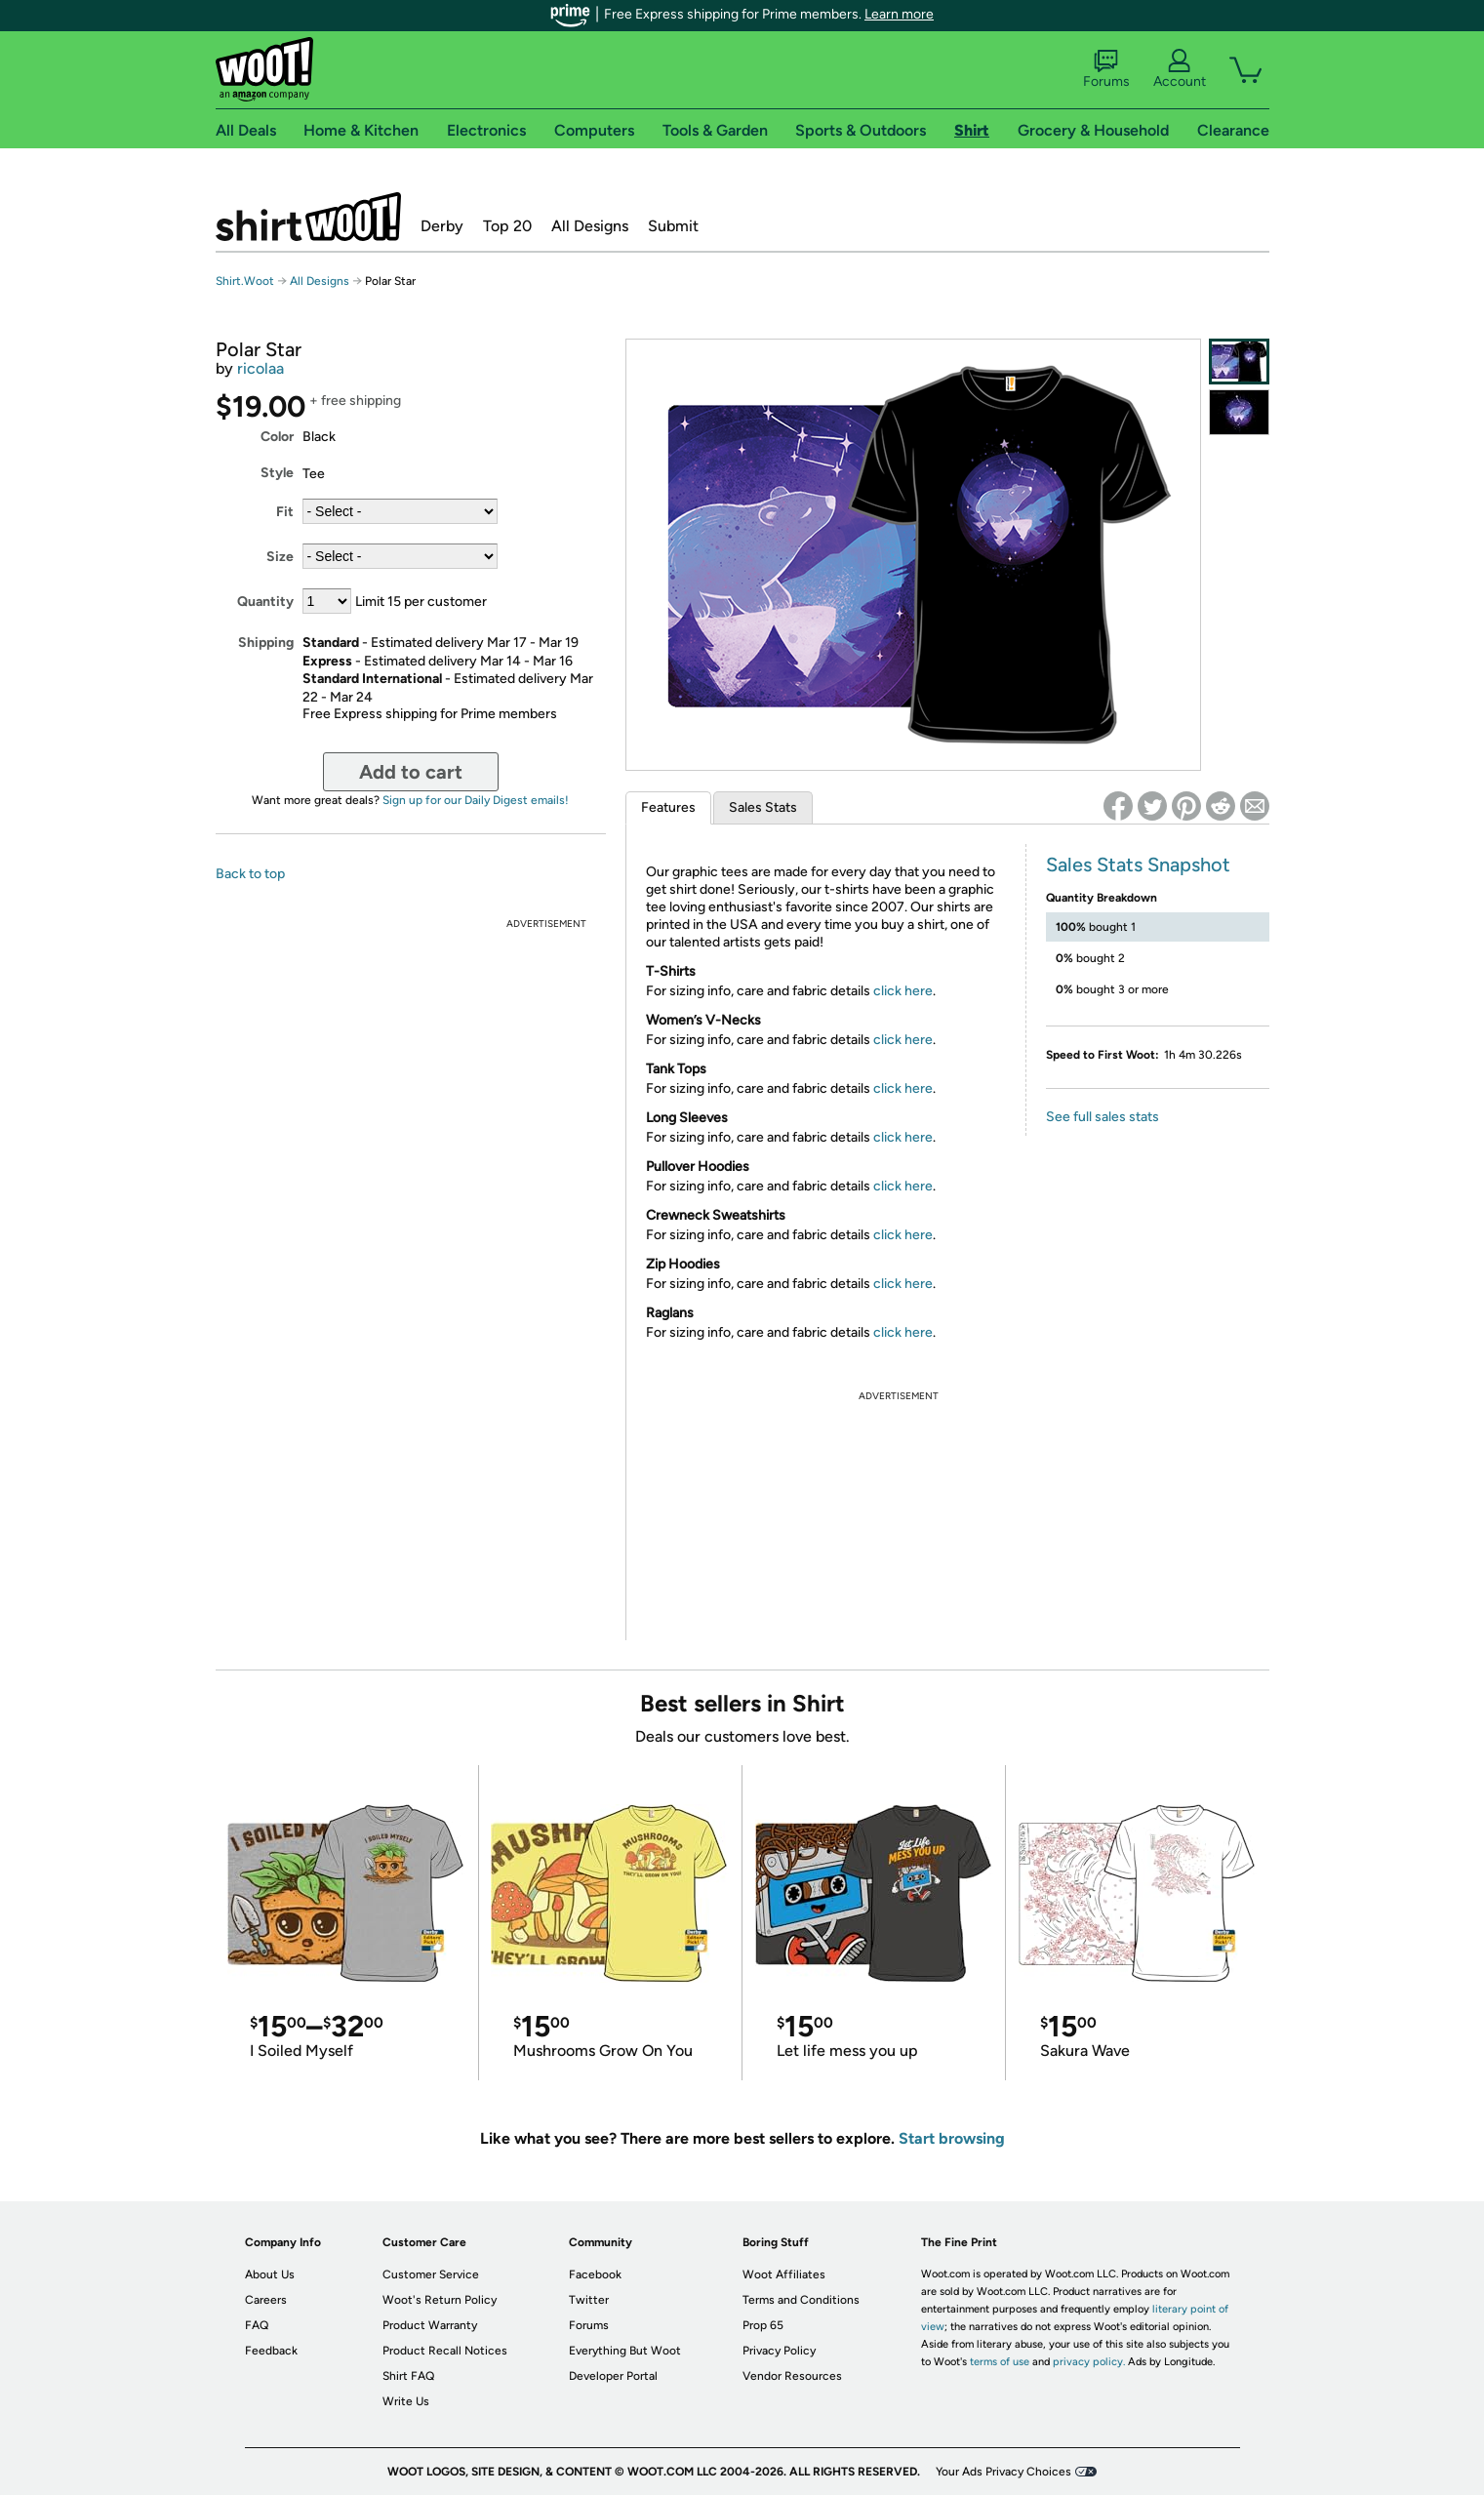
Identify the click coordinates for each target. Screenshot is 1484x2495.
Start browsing (952, 2138)
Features (668, 807)
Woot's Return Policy (439, 2300)
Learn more (899, 14)
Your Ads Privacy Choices (1003, 2471)
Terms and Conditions (801, 2300)
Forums (1106, 69)
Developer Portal (613, 2376)
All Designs (589, 226)
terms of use (999, 2361)
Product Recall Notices (444, 2350)
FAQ (256, 2325)
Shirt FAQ (408, 2376)
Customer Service (430, 2274)
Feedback (271, 2350)
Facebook (595, 2274)
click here (903, 991)
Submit (673, 226)
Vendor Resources (792, 2376)
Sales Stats (763, 807)
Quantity (265, 601)
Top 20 (507, 226)
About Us (270, 2274)
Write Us (405, 2401)
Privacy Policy (779, 2350)
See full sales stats (1102, 1116)
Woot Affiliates (783, 2274)
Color (277, 436)
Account (1179, 69)
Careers (266, 2300)
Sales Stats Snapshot (1138, 864)
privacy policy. (1089, 2361)
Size (280, 556)
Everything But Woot (625, 2350)
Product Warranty (429, 2325)
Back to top (250, 873)
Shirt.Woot (308, 216)
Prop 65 (762, 2325)
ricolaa (260, 368)
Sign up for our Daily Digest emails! (475, 800)
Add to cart (410, 772)
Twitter (589, 2300)
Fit (285, 511)
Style (277, 472)
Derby (442, 226)
